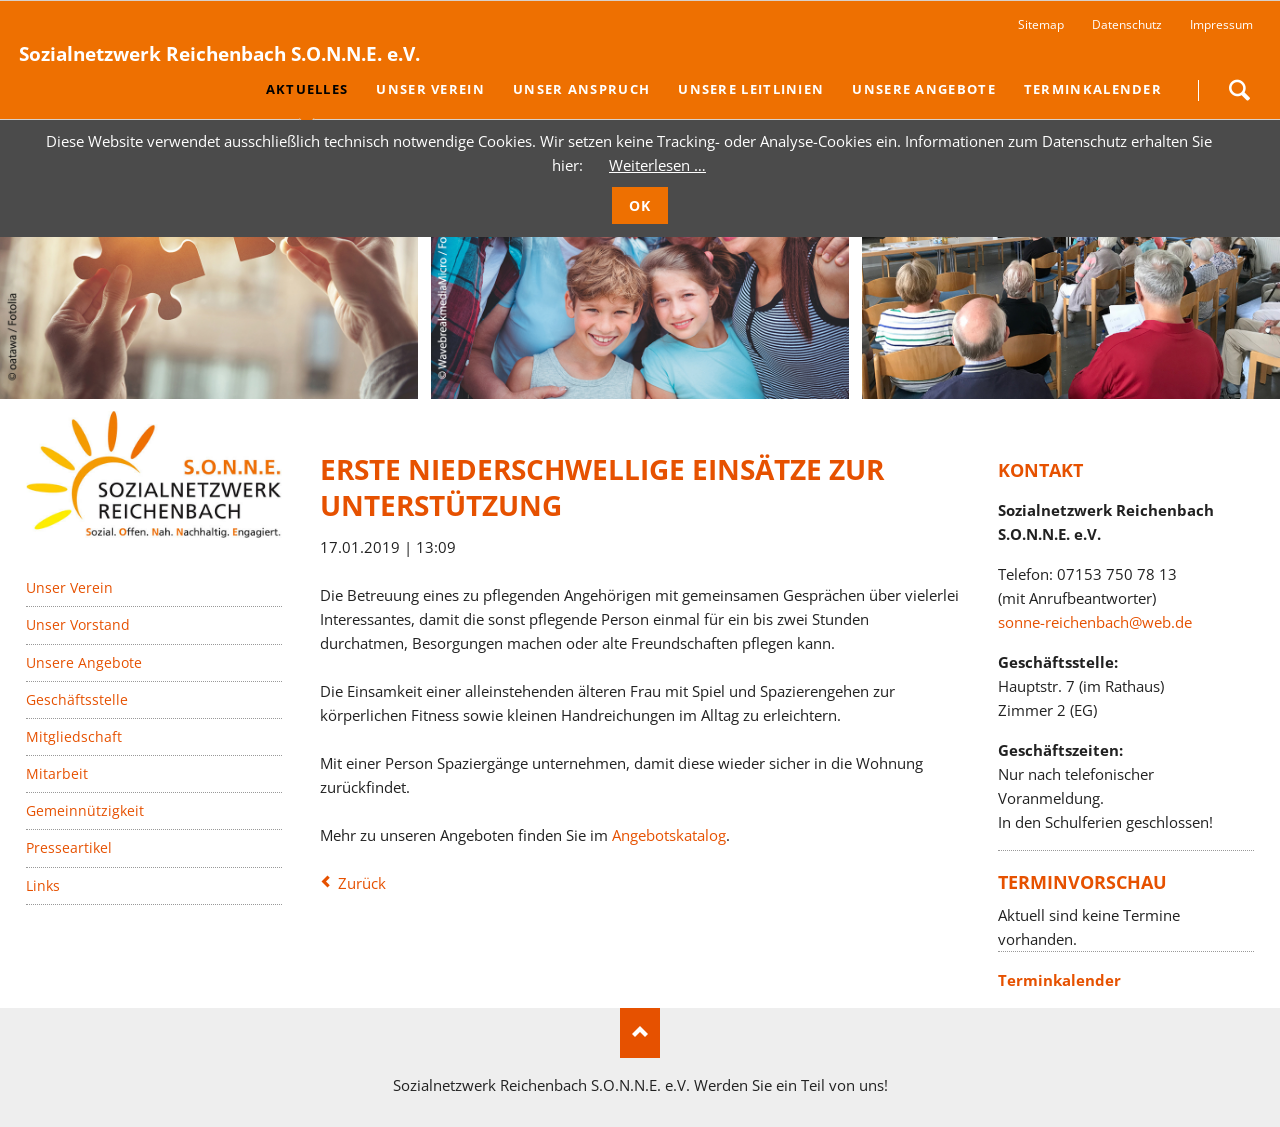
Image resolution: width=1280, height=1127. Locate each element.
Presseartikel (69, 847)
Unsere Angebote (84, 662)
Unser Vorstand (78, 624)
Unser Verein (69, 587)
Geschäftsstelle (77, 699)
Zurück (362, 883)
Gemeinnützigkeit (85, 810)
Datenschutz (1127, 24)
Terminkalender (1059, 980)
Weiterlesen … (657, 165)
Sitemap (1041, 24)
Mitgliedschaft (74, 736)
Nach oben (640, 1033)
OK (640, 205)
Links (43, 885)
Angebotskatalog (669, 835)
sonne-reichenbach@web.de (1095, 622)
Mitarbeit (57, 773)
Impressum (1221, 24)
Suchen (1239, 90)
